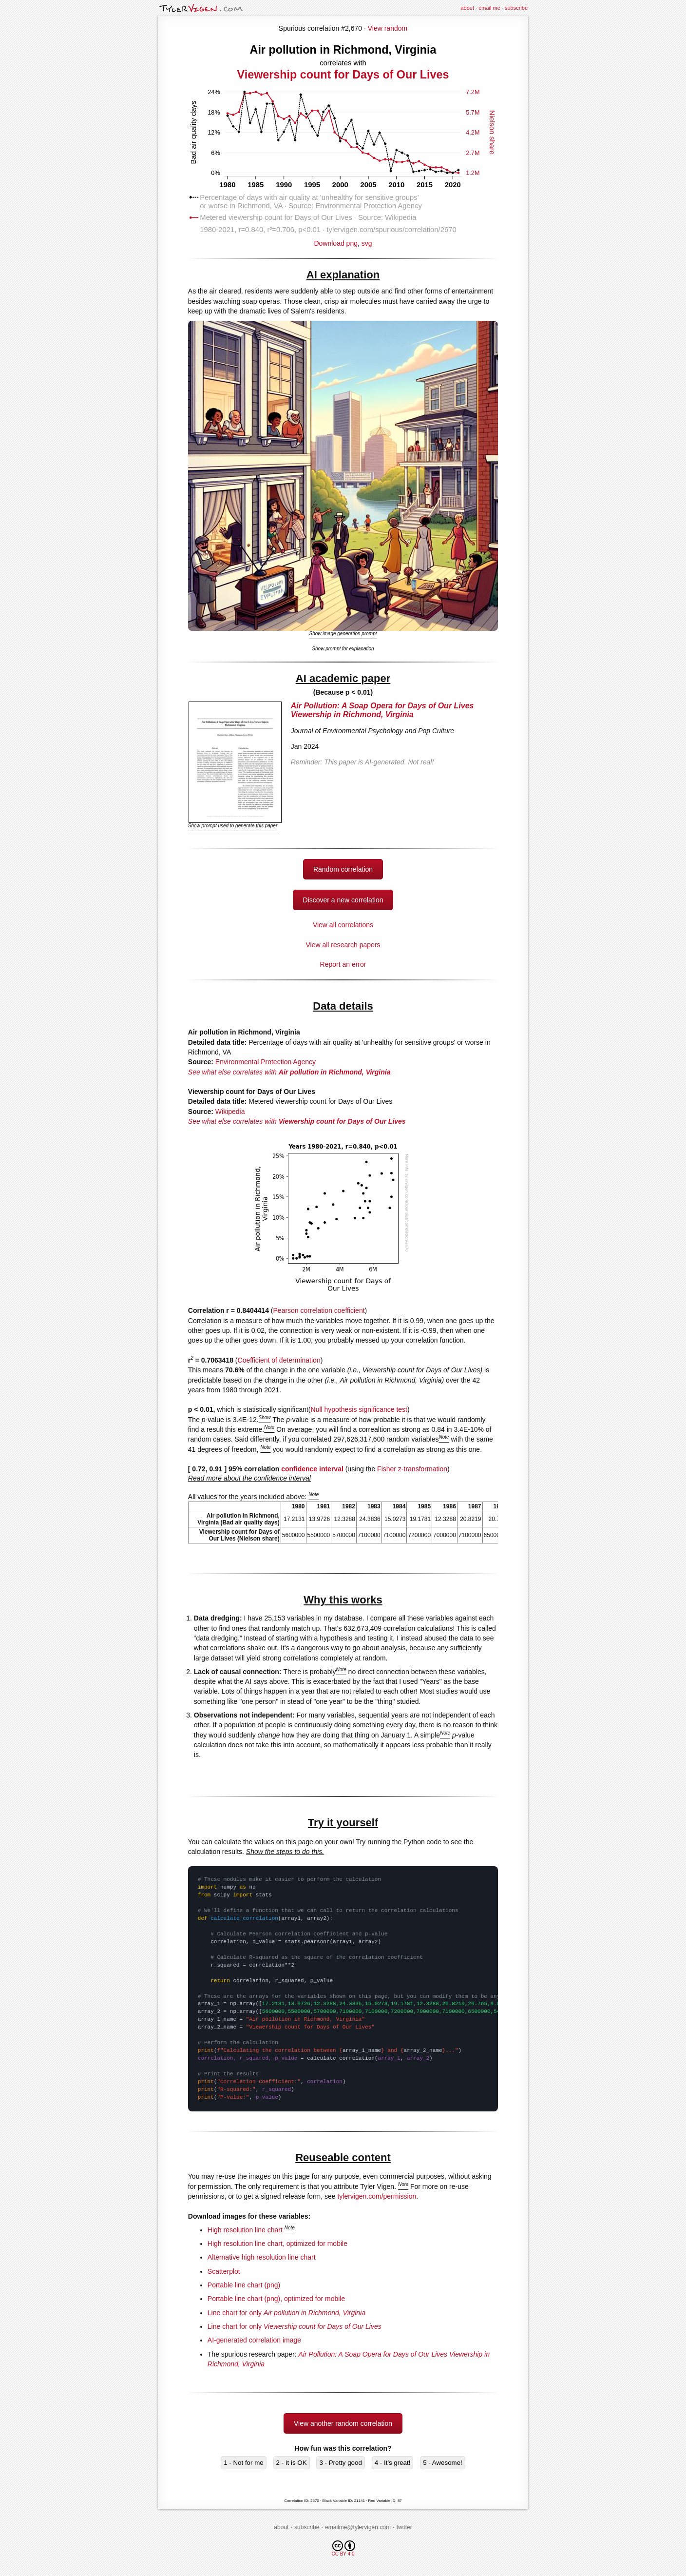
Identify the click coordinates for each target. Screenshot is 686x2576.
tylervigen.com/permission (376, 2196)
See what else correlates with (289, 1072)
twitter (404, 2527)
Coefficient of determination (279, 1360)
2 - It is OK (291, 2462)
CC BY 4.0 (343, 2548)
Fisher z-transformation (412, 1469)
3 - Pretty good (340, 2462)
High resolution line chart (245, 2230)
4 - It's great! (393, 2462)
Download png (343, 239)
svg (367, 243)
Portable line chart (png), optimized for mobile (276, 2299)
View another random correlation (343, 2423)
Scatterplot (224, 2271)
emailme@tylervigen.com (358, 2527)
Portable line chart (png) (244, 2285)
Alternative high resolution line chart (262, 2257)
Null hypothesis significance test (359, 1409)
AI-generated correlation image (254, 2340)
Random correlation (343, 869)
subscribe (516, 8)
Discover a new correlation (343, 900)
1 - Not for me (243, 2462)
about (467, 8)
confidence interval (312, 1469)
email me (489, 8)
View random (387, 28)
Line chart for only (286, 2313)
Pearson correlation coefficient (319, 1310)
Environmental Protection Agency (265, 1062)
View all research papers (342, 945)
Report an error (343, 964)
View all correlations (343, 925)
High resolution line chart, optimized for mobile (277, 2243)
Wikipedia (230, 1111)
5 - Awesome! (442, 2462)
